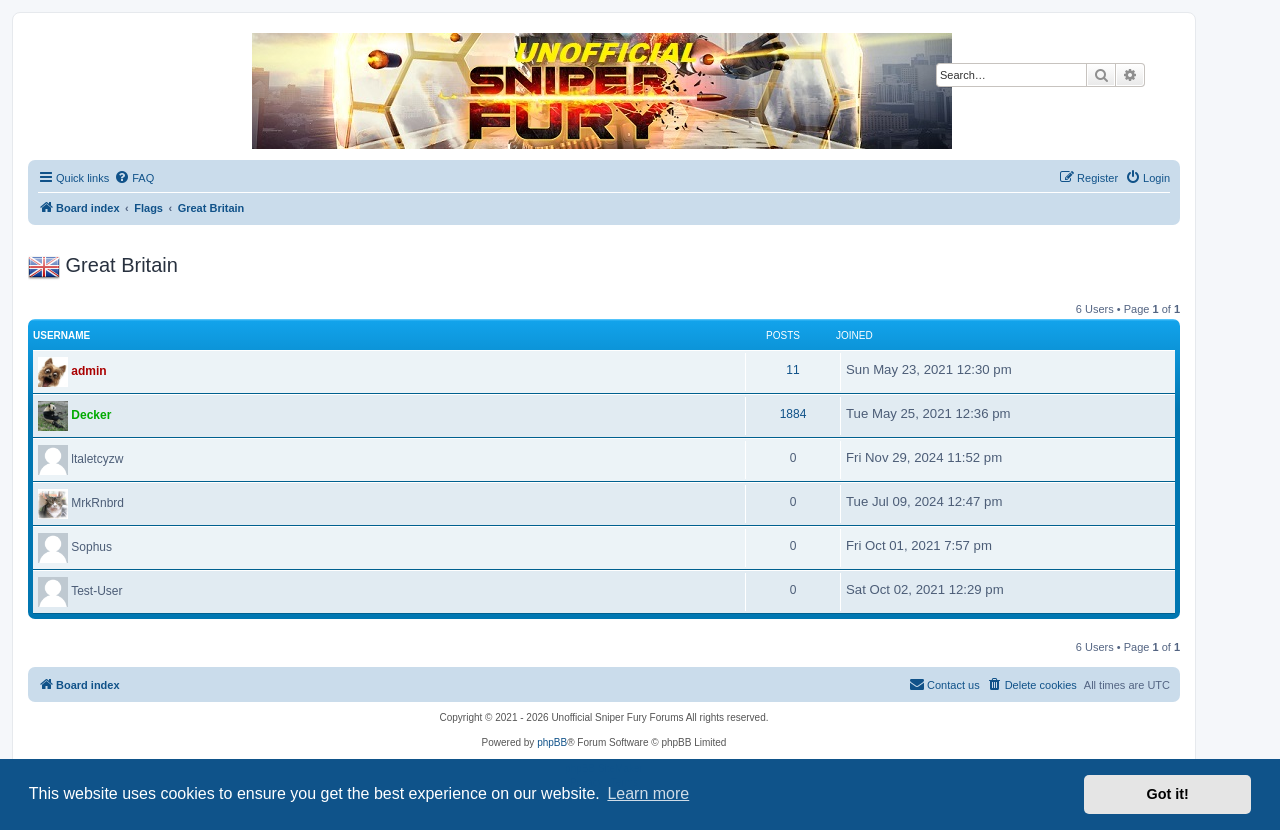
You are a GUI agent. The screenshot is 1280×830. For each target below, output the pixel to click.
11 (792, 370)
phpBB (552, 742)
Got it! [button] (1168, 794)
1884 (793, 414)
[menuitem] (134, 178)
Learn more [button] (648, 793)
